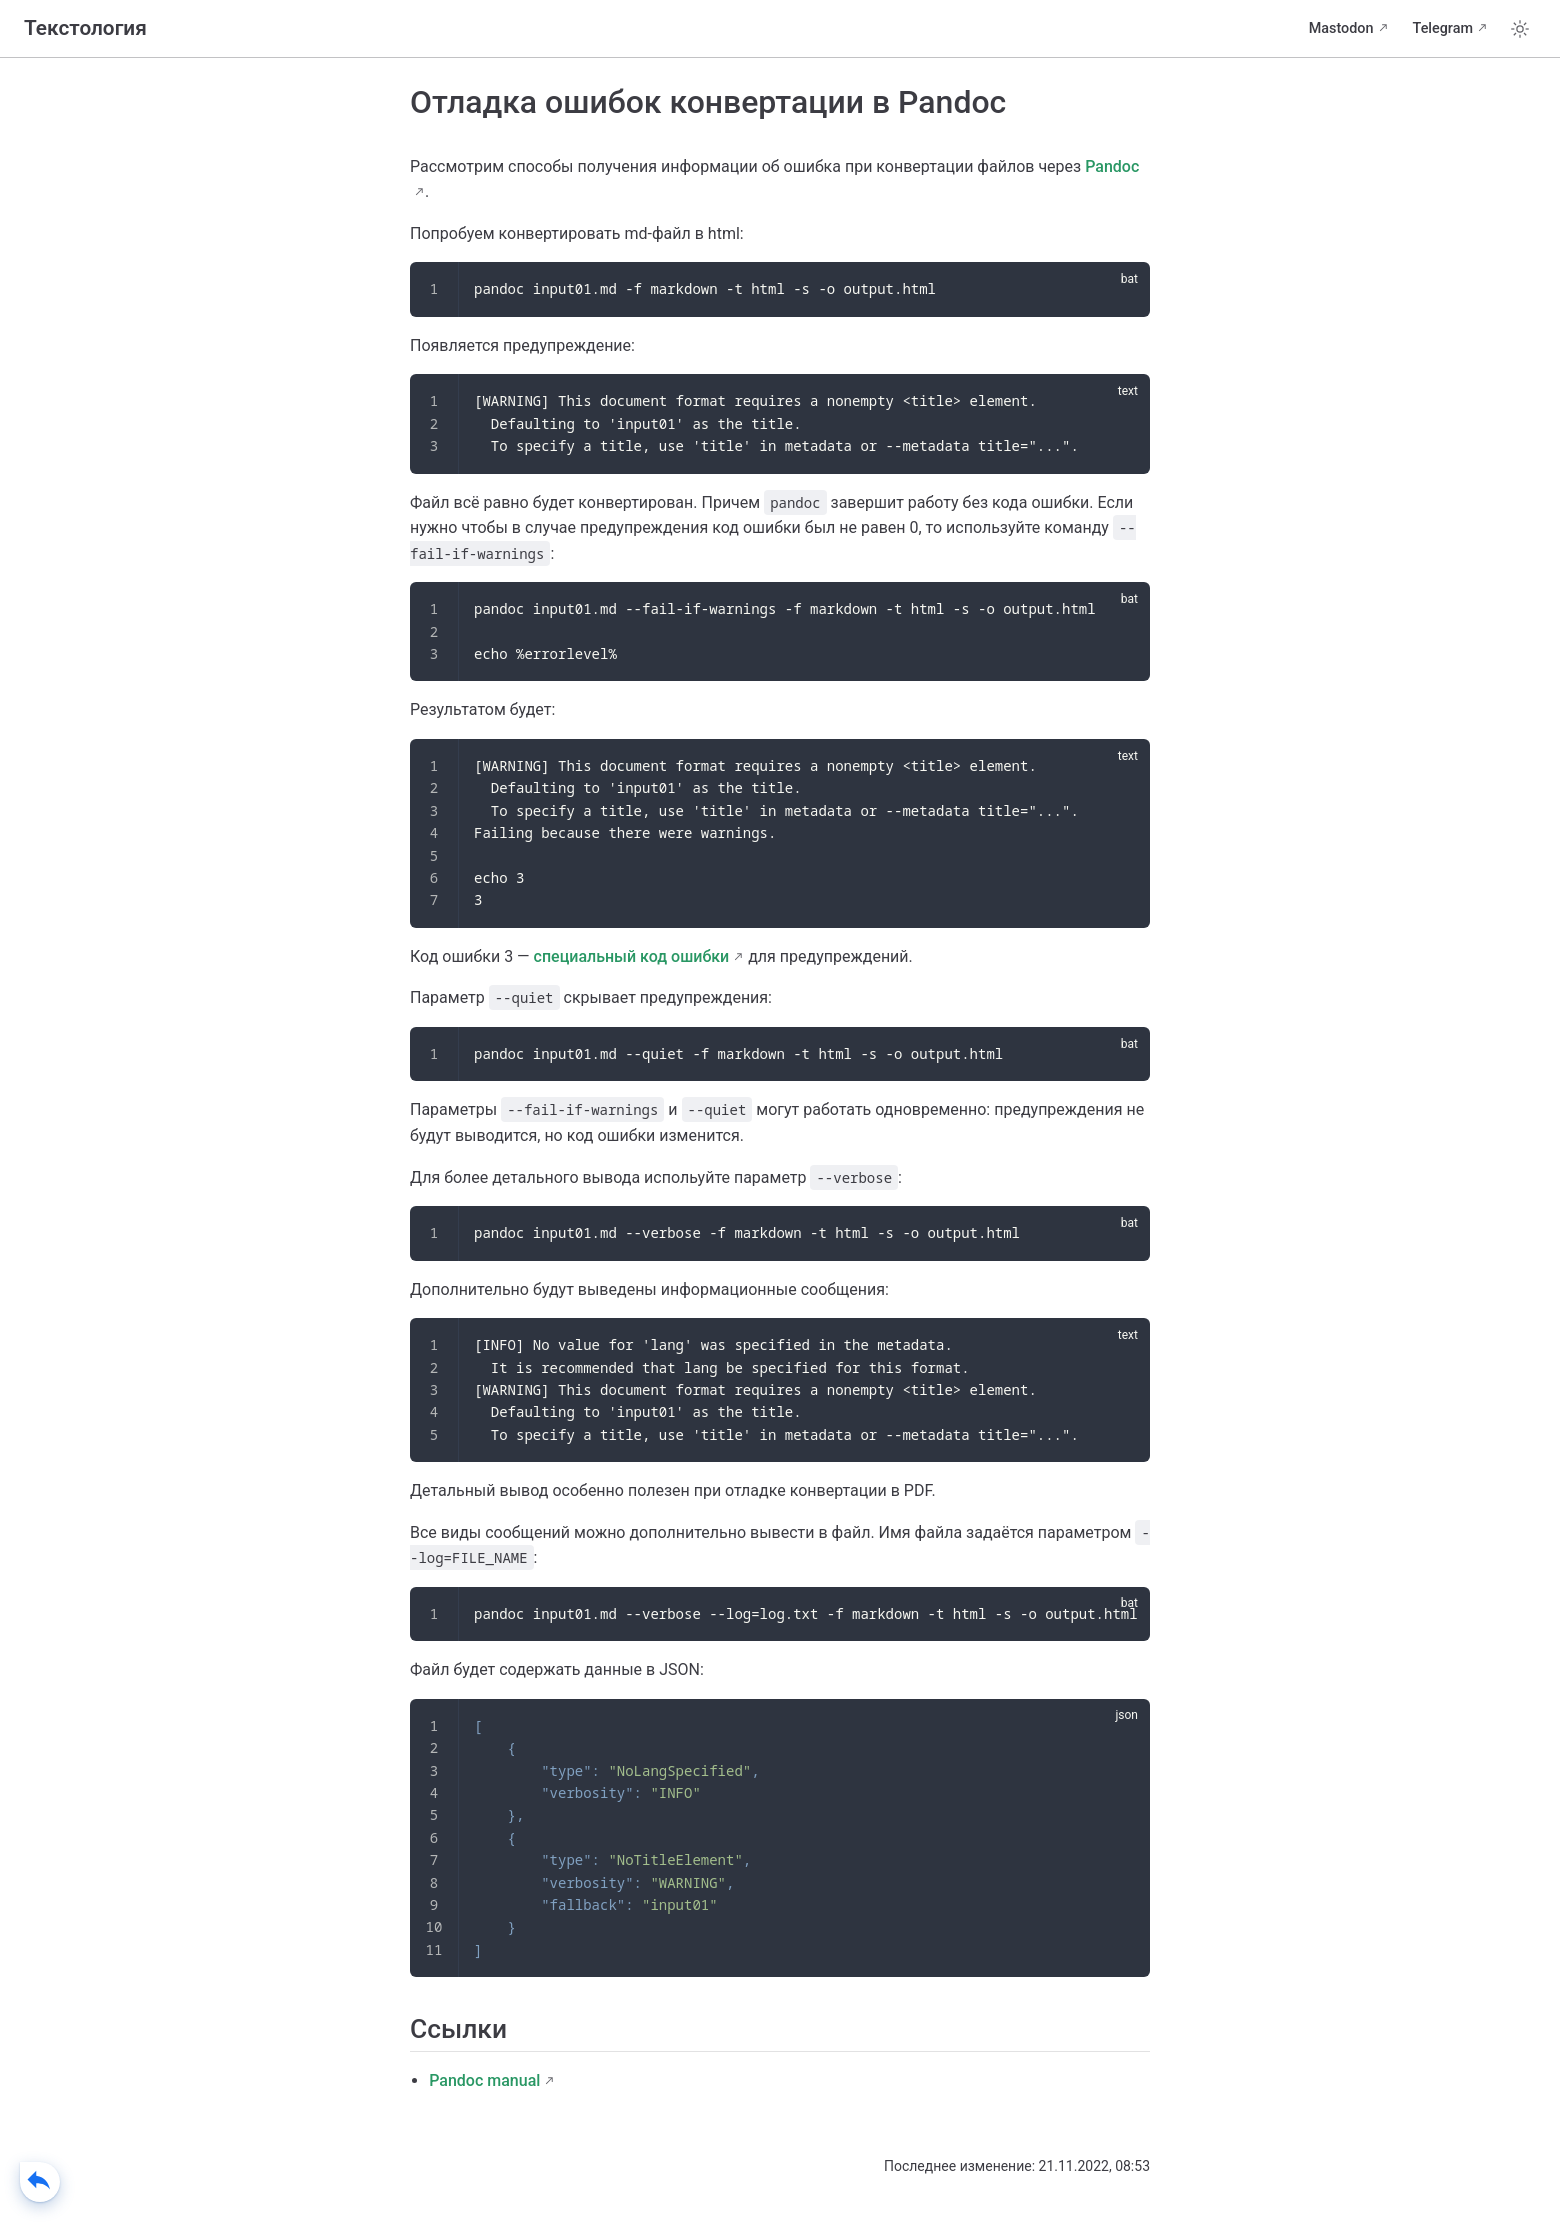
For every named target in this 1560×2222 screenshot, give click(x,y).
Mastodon (1341, 28)
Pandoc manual (484, 2080)
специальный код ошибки (632, 956)
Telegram (1443, 28)
